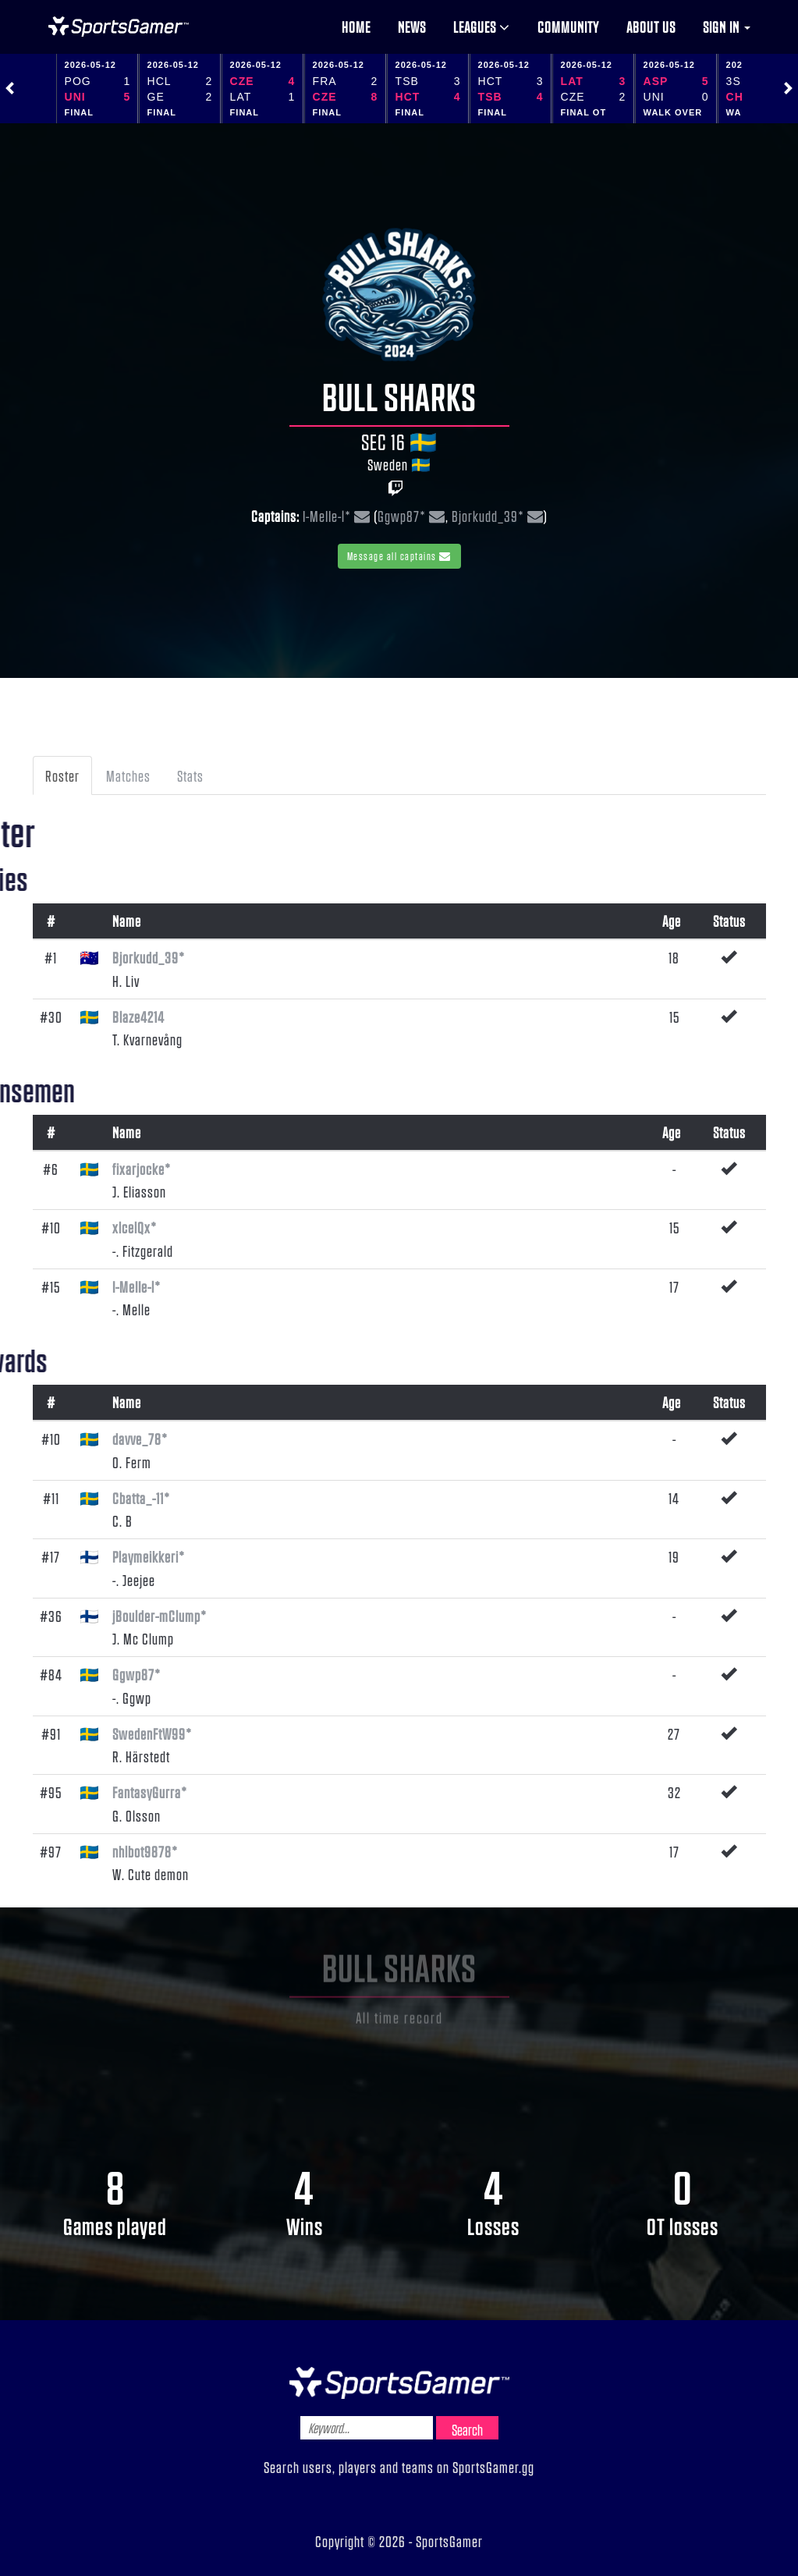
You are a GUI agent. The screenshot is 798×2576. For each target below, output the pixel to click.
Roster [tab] (62, 775)
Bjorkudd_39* (488, 515)
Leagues (481, 26)
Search (467, 2429)
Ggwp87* (402, 515)
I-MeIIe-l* (327, 515)
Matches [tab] (128, 775)
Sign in (726, 26)
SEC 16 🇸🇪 (399, 441)
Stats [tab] (190, 775)
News (412, 26)
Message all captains (399, 555)
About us (651, 26)
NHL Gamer (118, 26)
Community (568, 26)
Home (356, 26)
